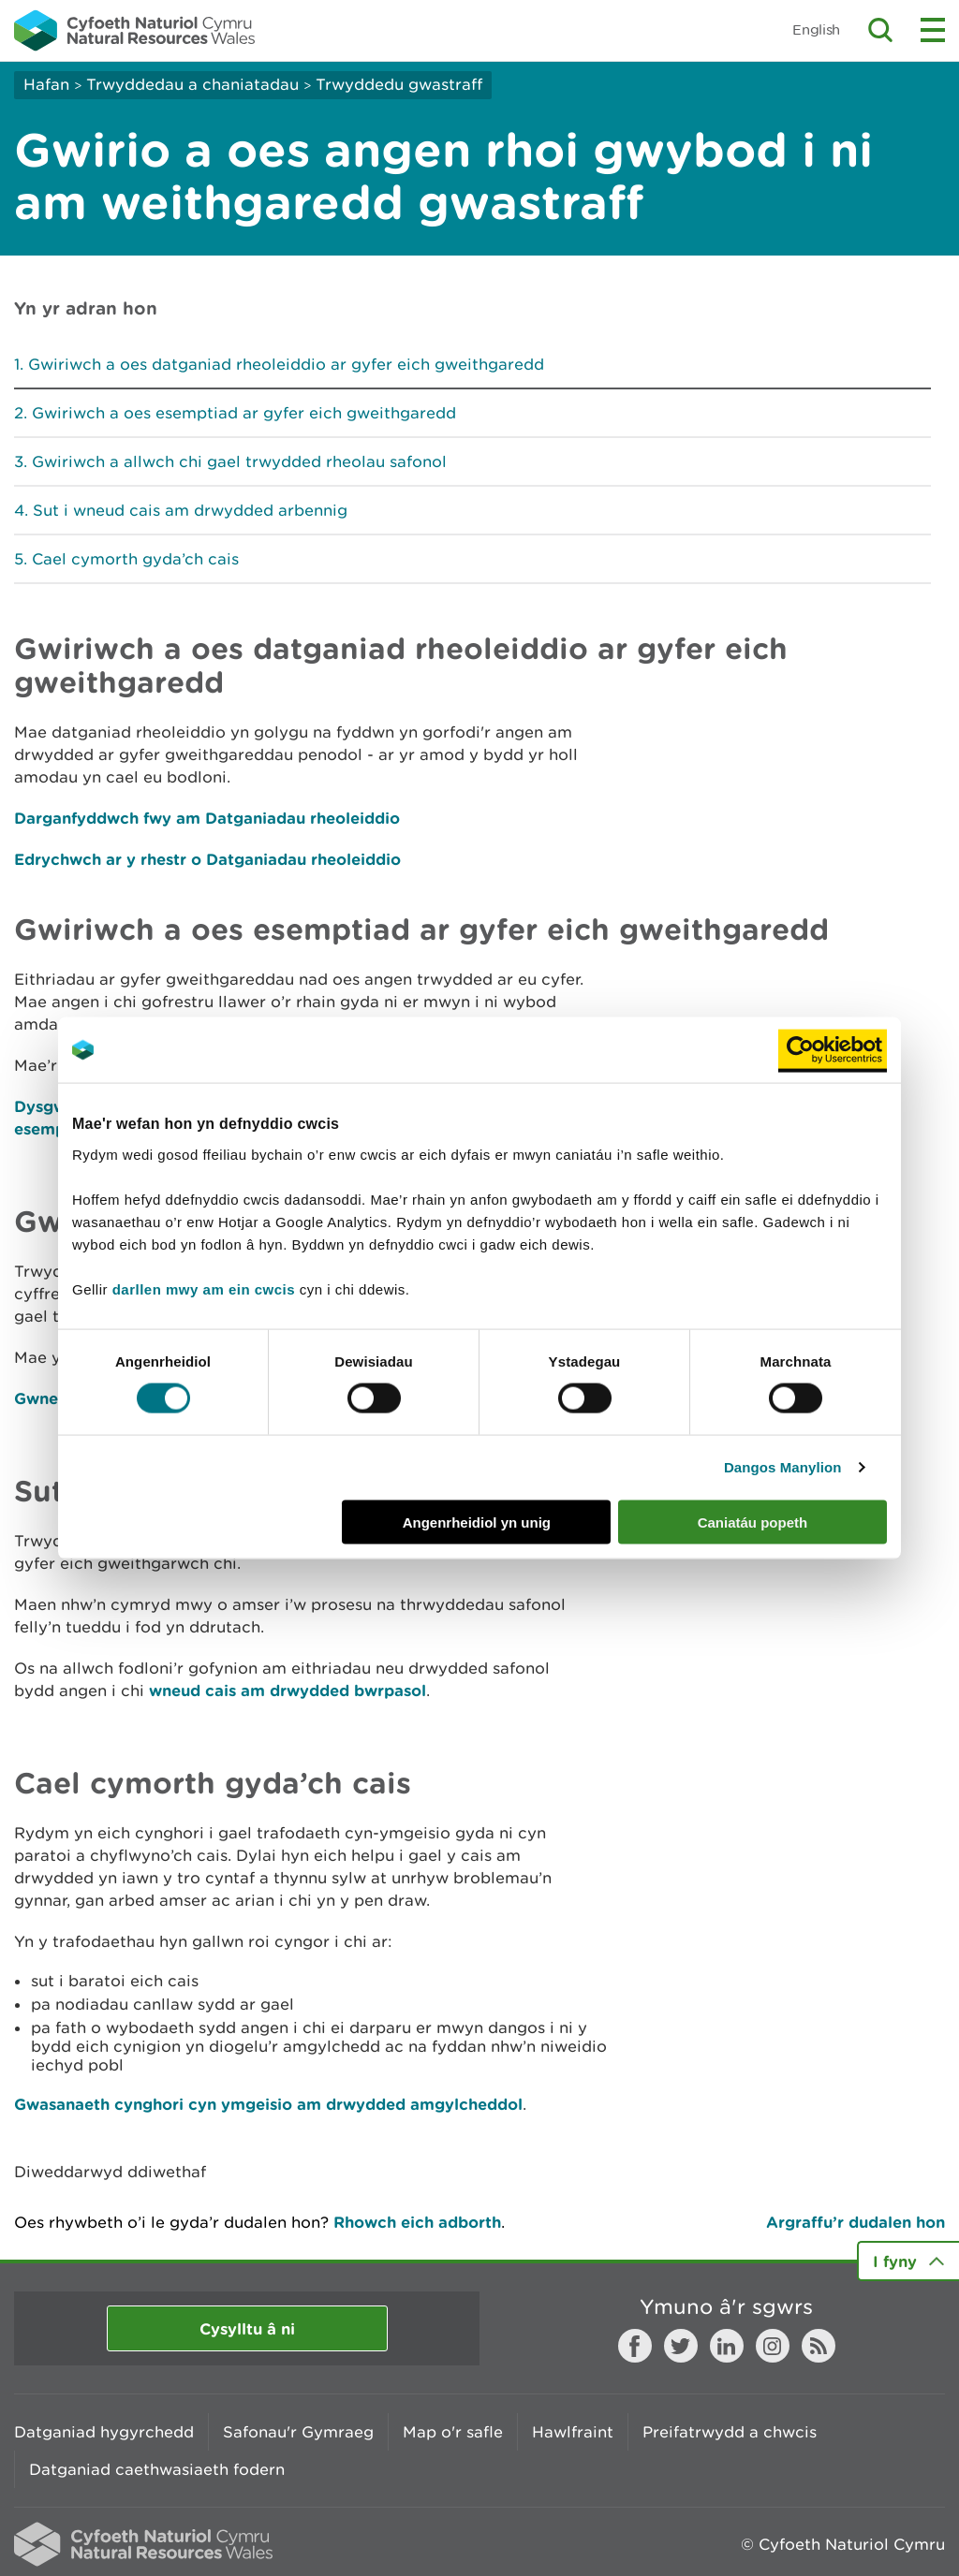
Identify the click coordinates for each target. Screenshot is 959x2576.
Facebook (635, 2346)
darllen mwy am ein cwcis (203, 1288)
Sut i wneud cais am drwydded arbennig (190, 510)
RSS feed (818, 2346)
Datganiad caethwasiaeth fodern (157, 2469)
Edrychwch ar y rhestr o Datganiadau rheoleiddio (207, 859)
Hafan (46, 84)
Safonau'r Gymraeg (298, 2431)
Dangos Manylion (783, 1467)
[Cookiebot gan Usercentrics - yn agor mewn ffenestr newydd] (832, 1050)
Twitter (681, 2346)
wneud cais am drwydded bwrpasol (287, 1690)
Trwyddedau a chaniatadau (192, 84)
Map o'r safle (453, 2431)
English (816, 29)
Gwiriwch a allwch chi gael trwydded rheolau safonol (239, 461)
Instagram (772, 2346)
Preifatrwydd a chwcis (729, 2431)
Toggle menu (933, 30)
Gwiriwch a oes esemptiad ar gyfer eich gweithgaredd (244, 412)
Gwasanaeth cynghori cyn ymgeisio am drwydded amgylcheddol (268, 2104)
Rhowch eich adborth (417, 2222)
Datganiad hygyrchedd (104, 2431)
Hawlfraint (572, 2431)
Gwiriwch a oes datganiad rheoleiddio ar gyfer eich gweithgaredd (286, 364)
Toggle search (880, 30)
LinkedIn (727, 2346)
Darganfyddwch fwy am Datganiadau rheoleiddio (207, 818)
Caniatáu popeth (753, 1522)
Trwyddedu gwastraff (399, 84)
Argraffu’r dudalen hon (855, 2222)
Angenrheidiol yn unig (477, 1522)
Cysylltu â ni (247, 2328)
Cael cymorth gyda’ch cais (135, 558)
